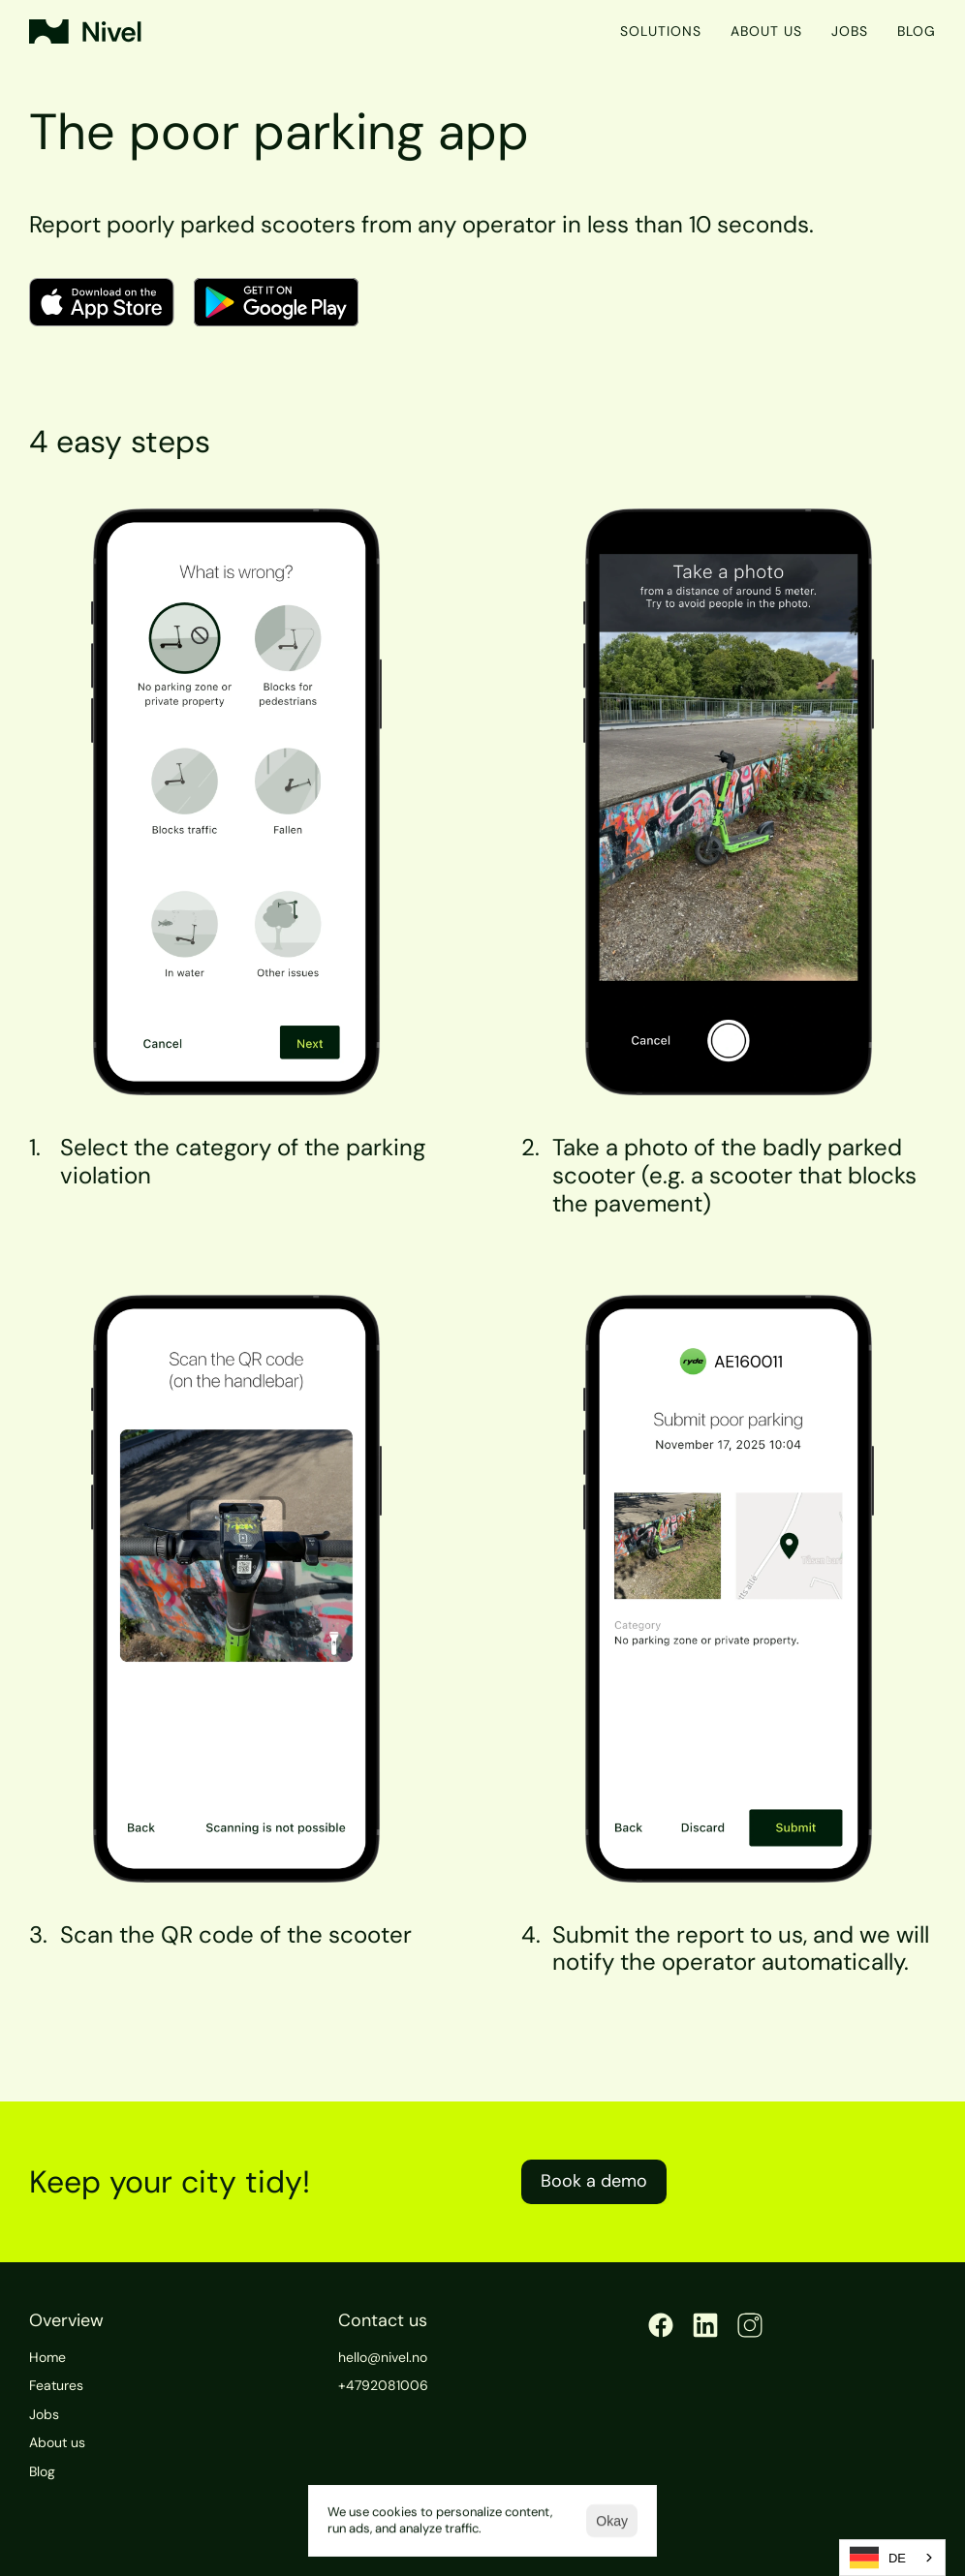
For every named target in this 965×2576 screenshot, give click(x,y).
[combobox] (892, 2557)
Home (47, 2357)
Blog (916, 31)
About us (766, 31)
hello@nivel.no (382, 2357)
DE (878, 2557)
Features (56, 2385)
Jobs (849, 31)
